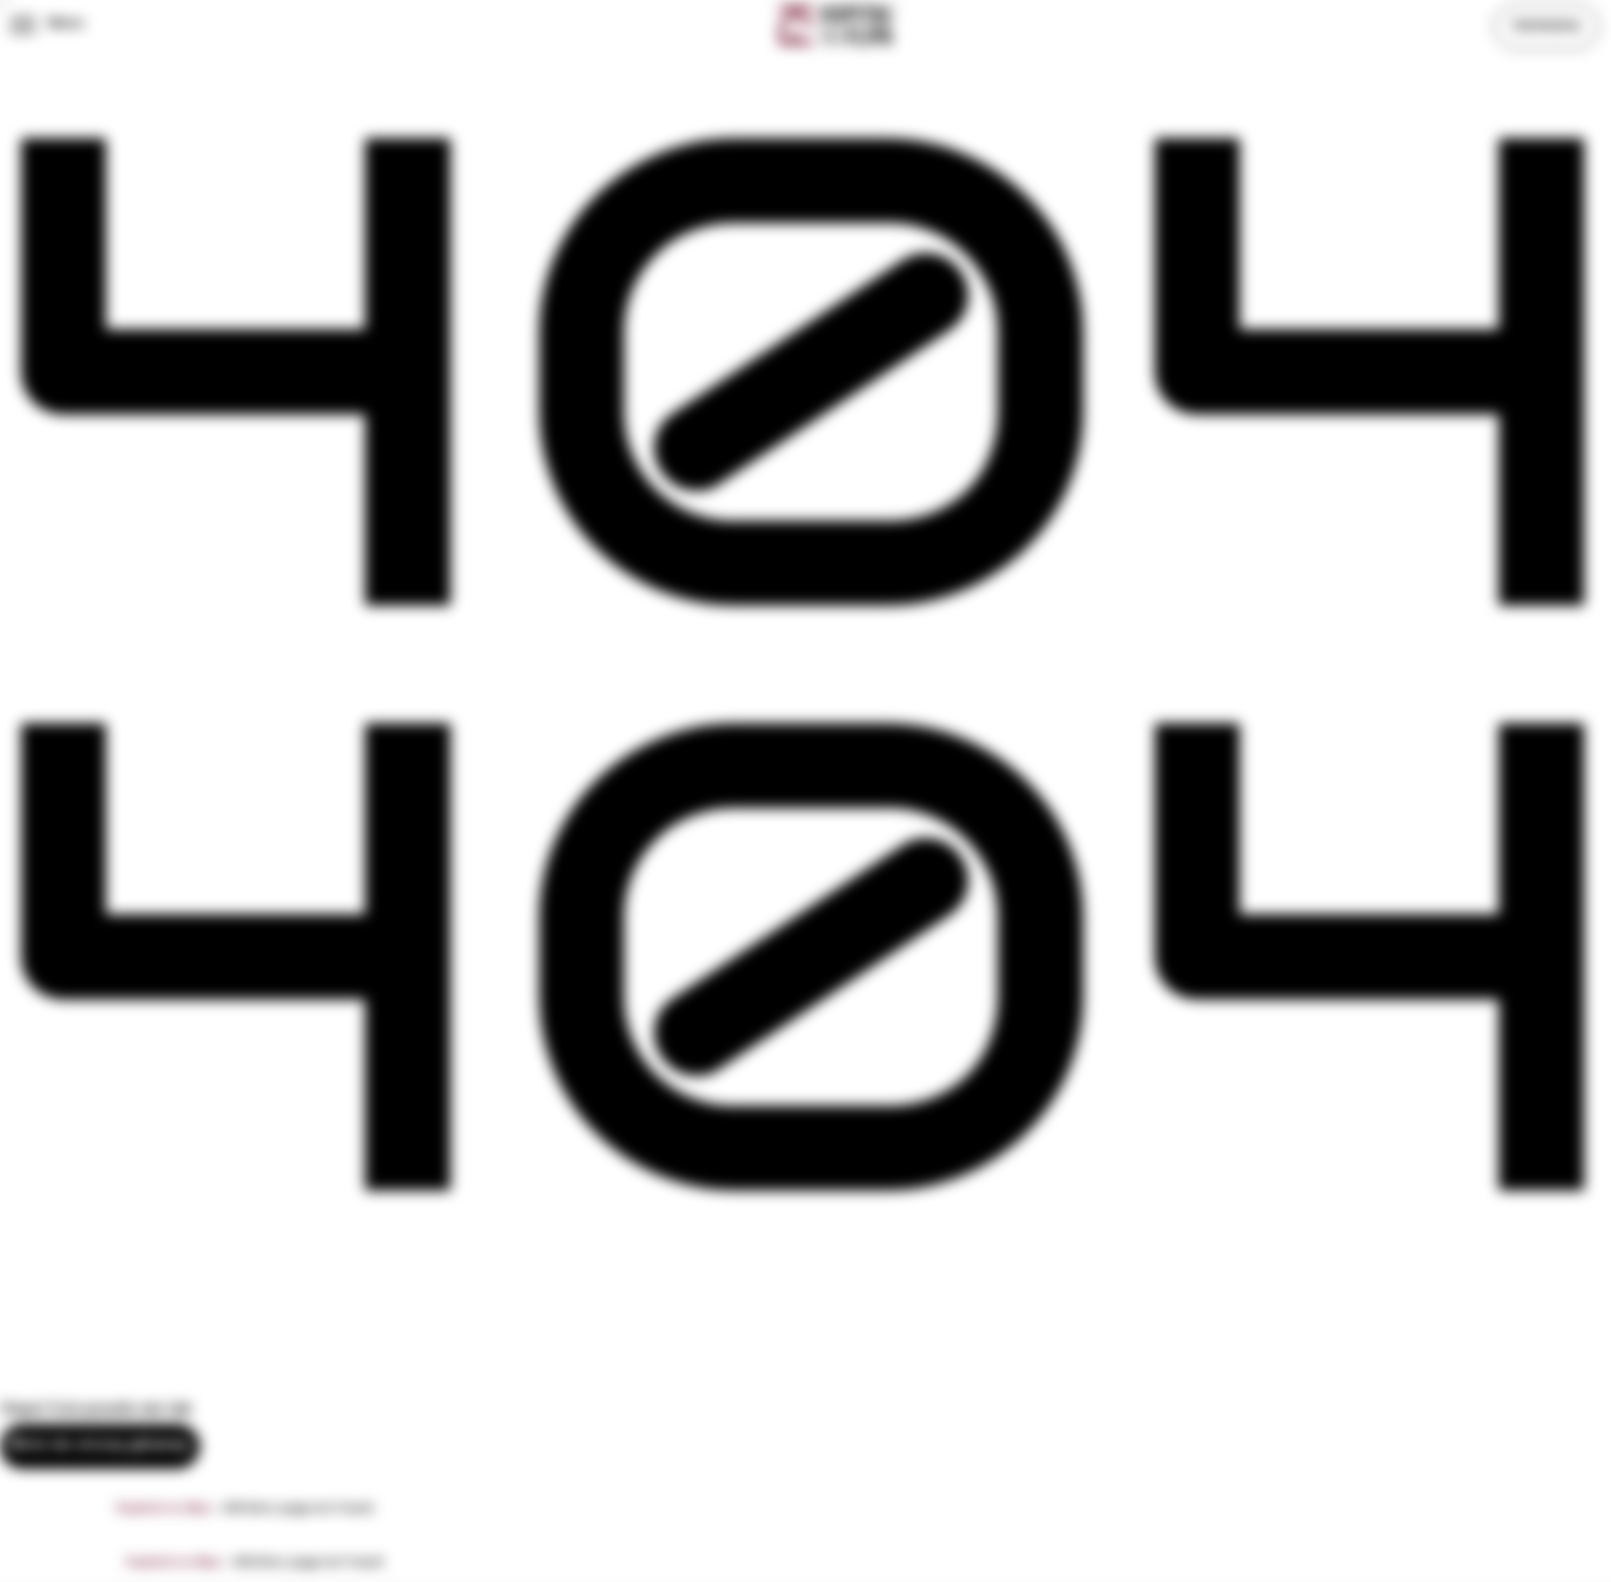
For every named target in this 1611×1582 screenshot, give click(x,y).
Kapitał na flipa (163, 1508)
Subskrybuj (1546, 25)
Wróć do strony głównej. (100, 1445)
